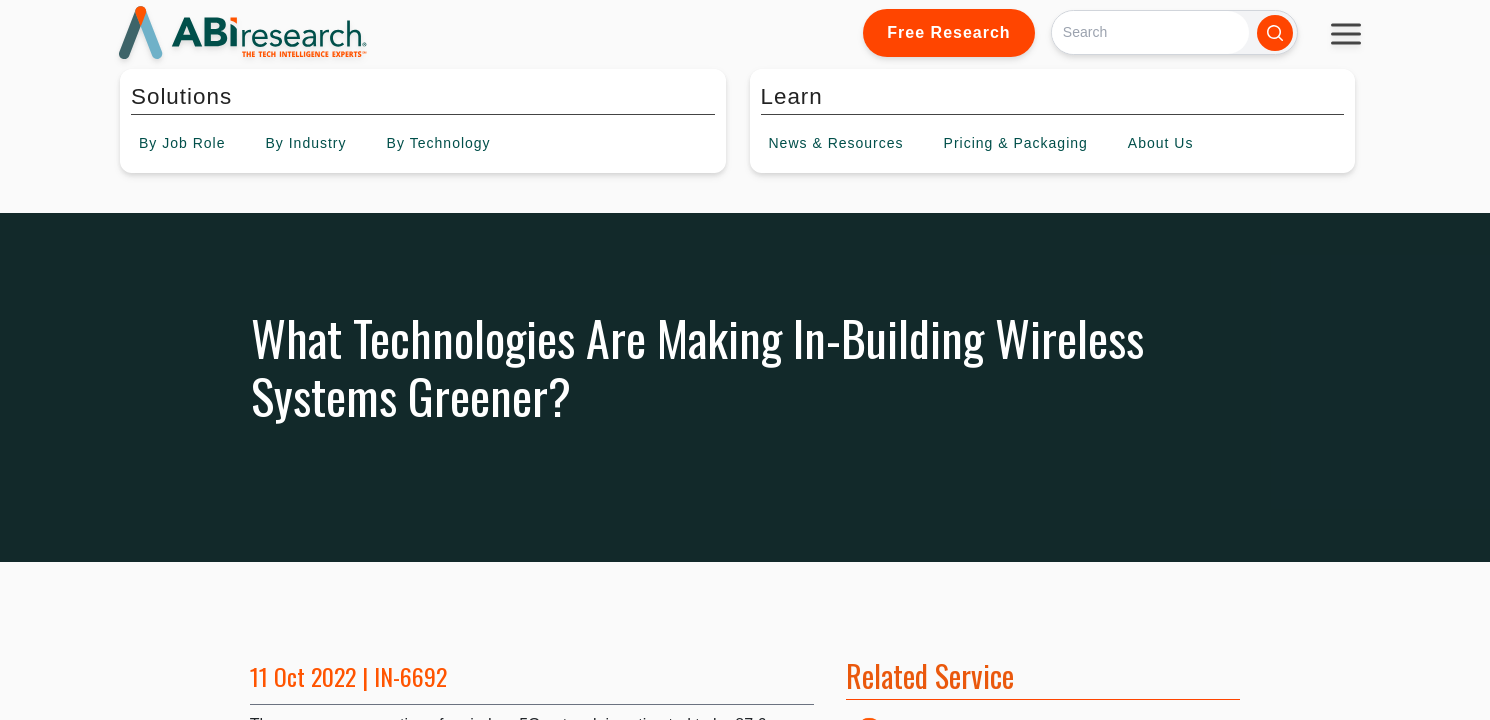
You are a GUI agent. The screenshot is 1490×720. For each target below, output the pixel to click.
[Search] (1150, 32)
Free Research (948, 32)
